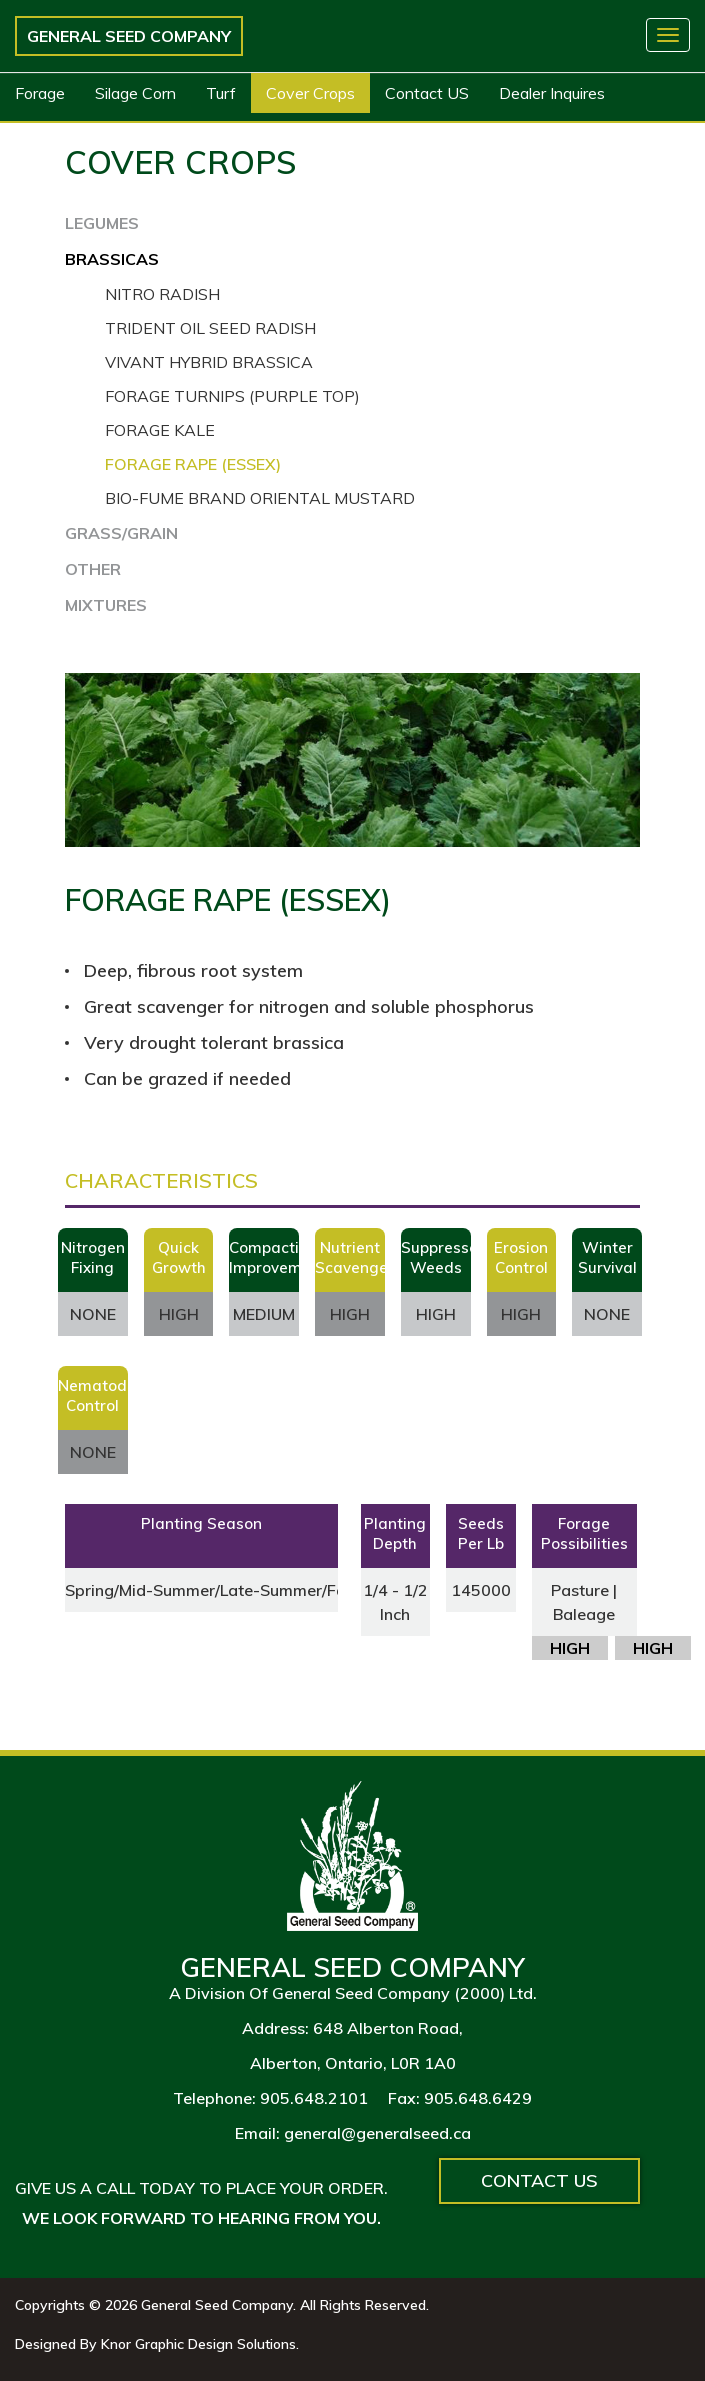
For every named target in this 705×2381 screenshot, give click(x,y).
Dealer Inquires (552, 93)
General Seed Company (129, 36)
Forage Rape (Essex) (193, 464)
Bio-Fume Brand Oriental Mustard (260, 498)
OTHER (93, 569)
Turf (221, 93)
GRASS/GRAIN (121, 533)
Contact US (427, 93)
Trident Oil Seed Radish (210, 328)
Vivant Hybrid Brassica (209, 362)
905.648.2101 (314, 2098)
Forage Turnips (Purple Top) (232, 396)
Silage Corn (135, 93)
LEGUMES (102, 223)
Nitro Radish (162, 294)
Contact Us (539, 2180)
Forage (40, 93)
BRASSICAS (112, 259)
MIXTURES (106, 605)
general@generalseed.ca (377, 2133)
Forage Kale (160, 430)
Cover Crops (310, 93)
